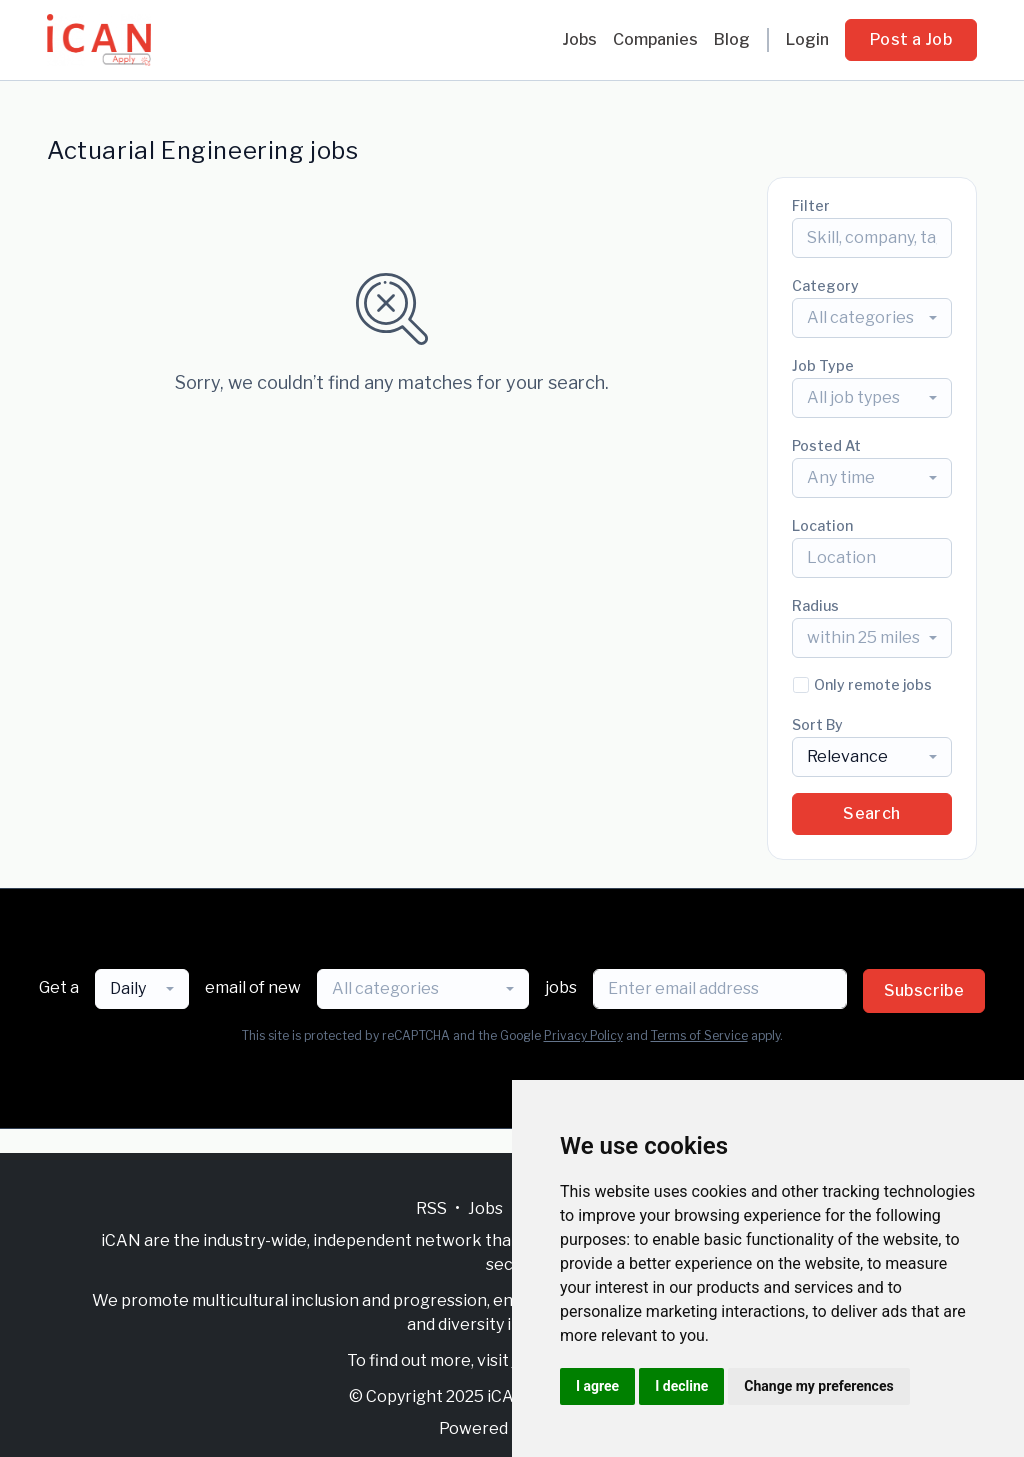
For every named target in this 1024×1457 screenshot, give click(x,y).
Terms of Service (699, 1035)
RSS (431, 1208)
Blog (732, 39)
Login (807, 39)
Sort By (817, 724)
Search (871, 813)
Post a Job (911, 39)
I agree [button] (597, 1386)
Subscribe (924, 990)
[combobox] (872, 318)
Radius (815, 605)
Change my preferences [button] (818, 1386)
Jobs (579, 39)
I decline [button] (681, 1386)
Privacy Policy (583, 1035)
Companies (655, 39)
